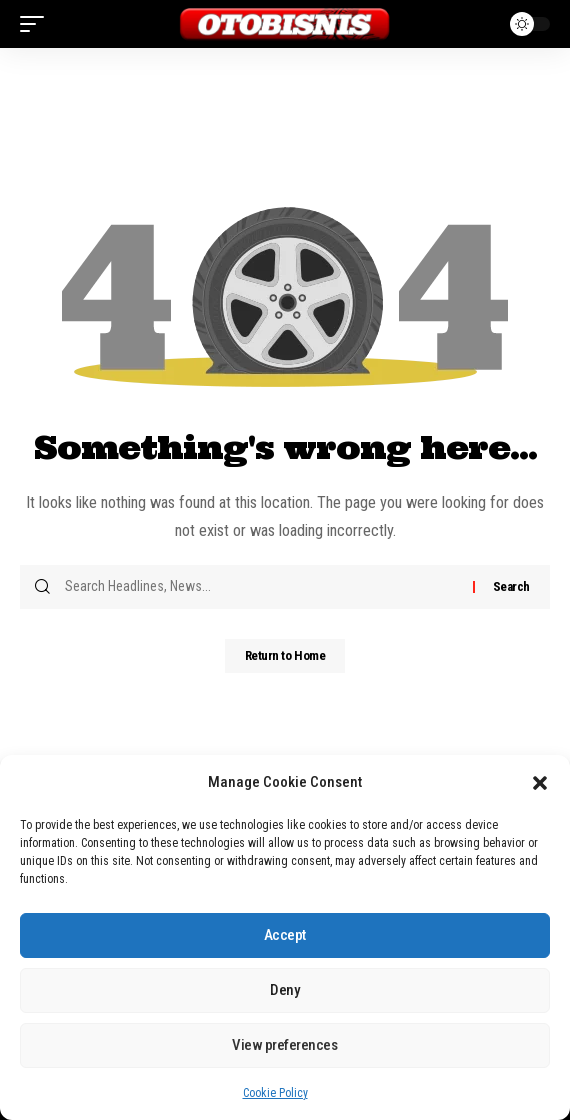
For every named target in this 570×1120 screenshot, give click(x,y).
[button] (540, 783)
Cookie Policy (275, 1093)
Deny (284, 990)
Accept (285, 935)
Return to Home (285, 655)
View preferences (284, 1045)
